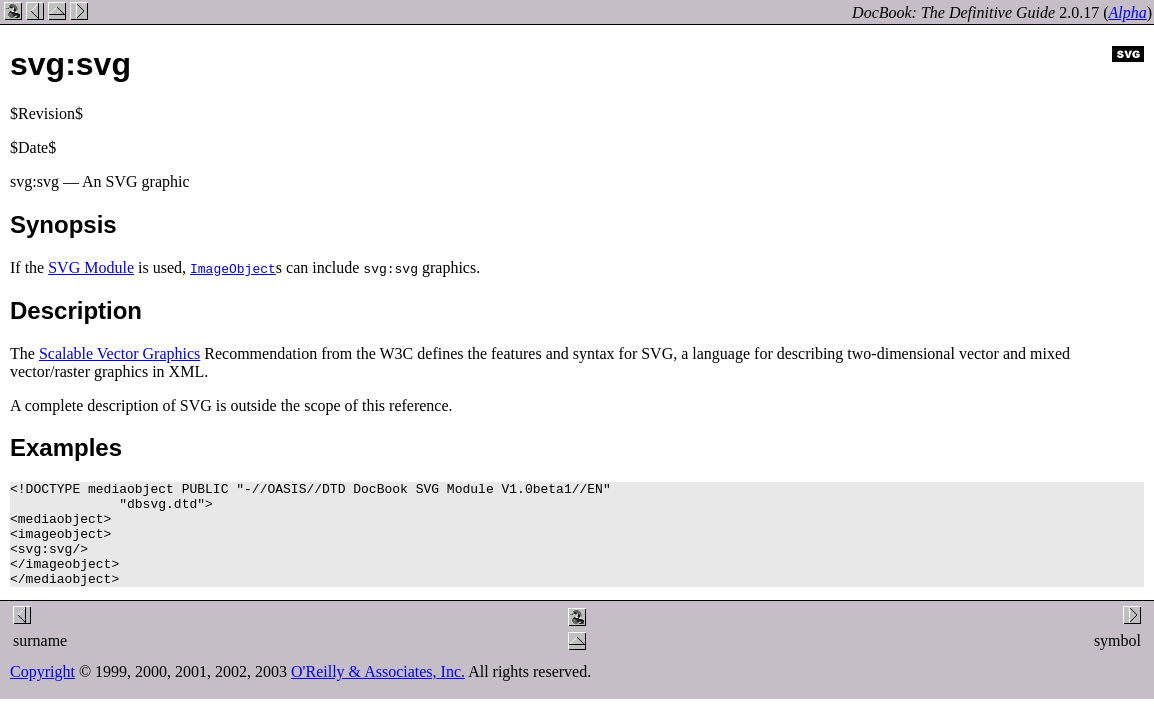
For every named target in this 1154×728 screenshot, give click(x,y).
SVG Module (91, 267)
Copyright (42, 692)
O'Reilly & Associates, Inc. (378, 692)
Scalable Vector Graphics (119, 353)
